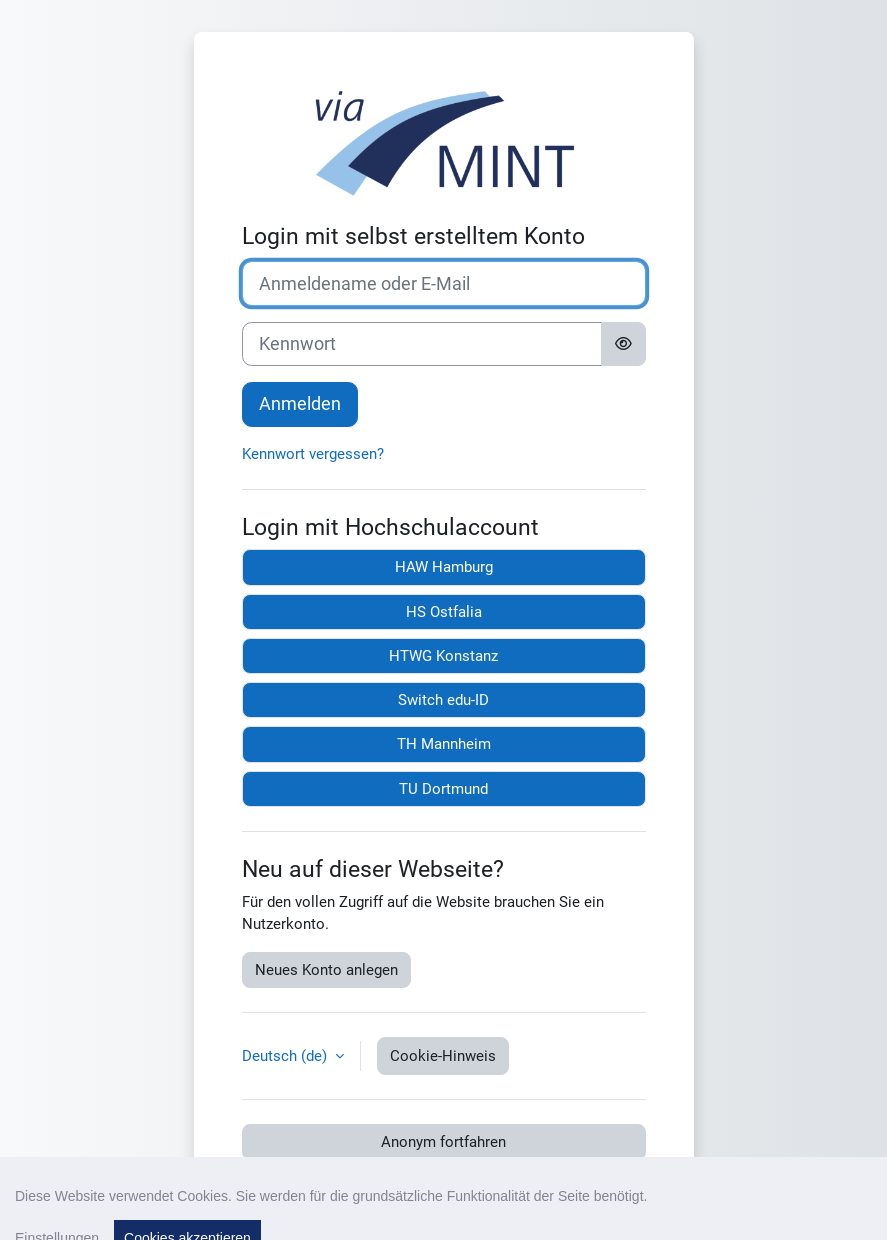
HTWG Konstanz (443, 656)
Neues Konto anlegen (326, 970)
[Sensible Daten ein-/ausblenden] (623, 344)
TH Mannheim (444, 744)
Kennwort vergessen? (313, 454)
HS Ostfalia (444, 612)
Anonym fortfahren (443, 1142)
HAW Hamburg (444, 567)
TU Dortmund (443, 789)
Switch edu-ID (443, 700)
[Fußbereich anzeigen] (837, 1190)
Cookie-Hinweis (443, 1056)
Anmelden (300, 404)
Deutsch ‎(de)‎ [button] (286, 1056)
